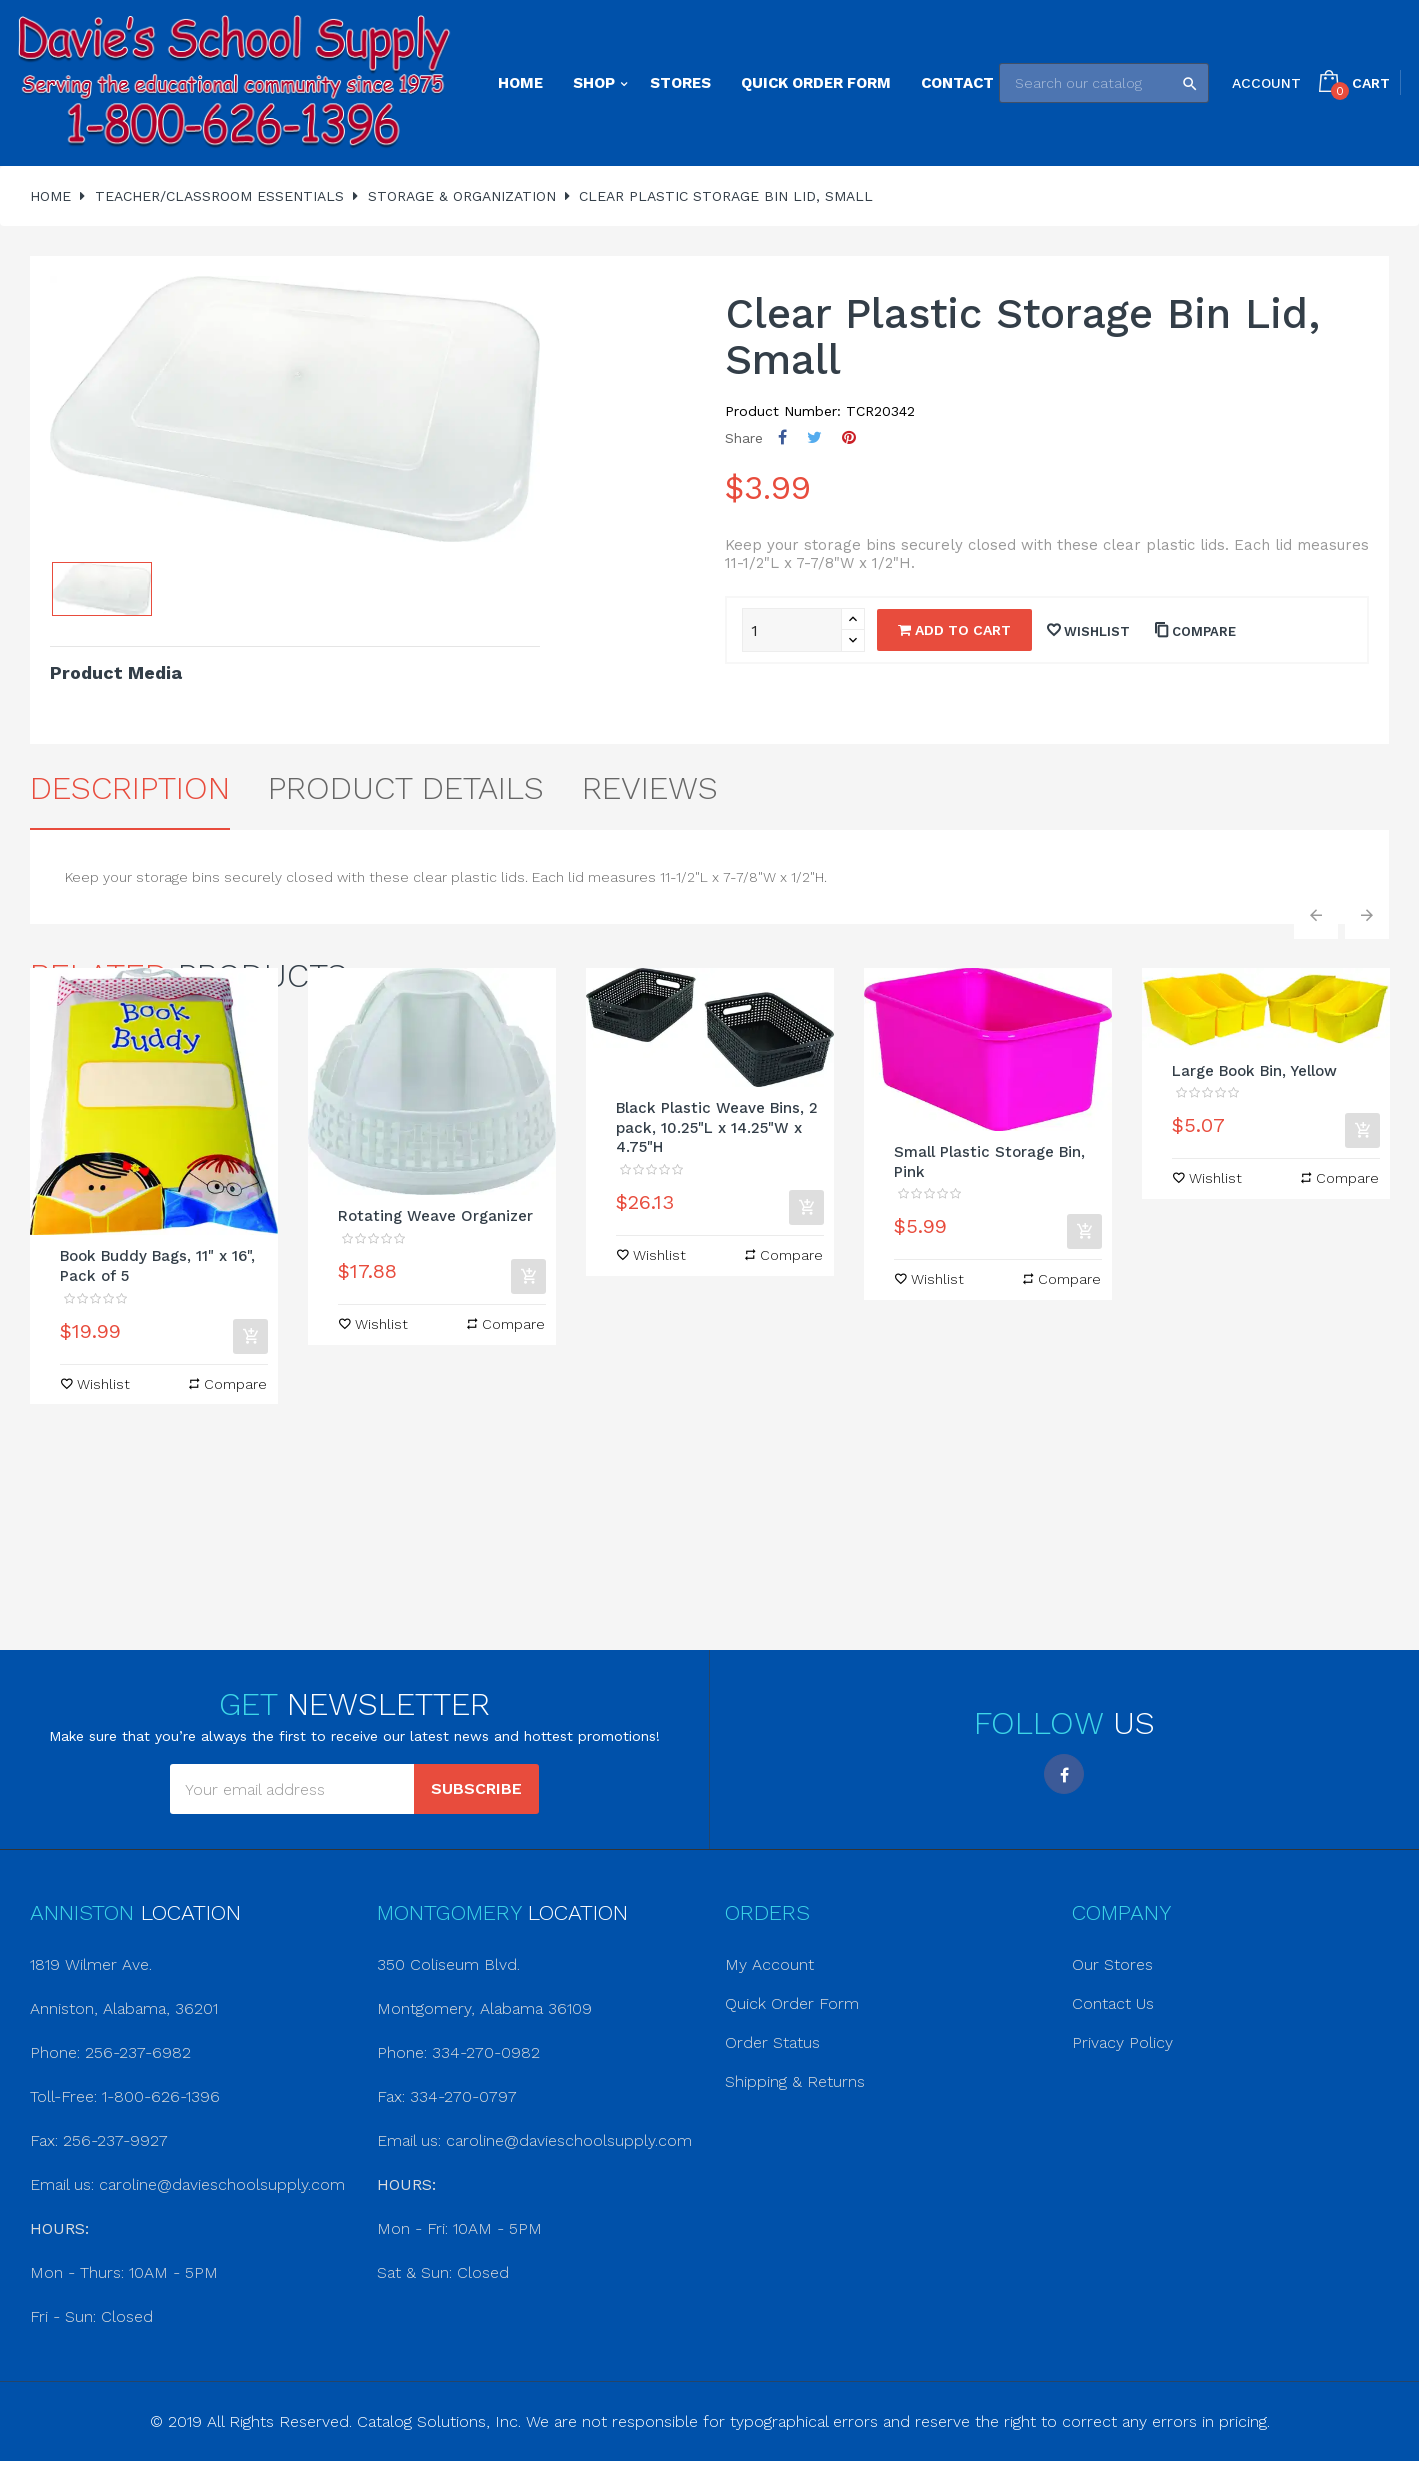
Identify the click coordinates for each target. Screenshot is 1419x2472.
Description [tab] (130, 788)
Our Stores (1112, 1964)
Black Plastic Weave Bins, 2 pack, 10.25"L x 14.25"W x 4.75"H (717, 1128)
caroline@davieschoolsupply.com (222, 2184)
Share (782, 437)
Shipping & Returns (795, 2081)
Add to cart (954, 630)
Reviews (650, 788)
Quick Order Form (792, 2003)
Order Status (772, 2042)
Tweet (814, 437)
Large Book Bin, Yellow (1254, 1071)
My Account (769, 1964)
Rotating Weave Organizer (435, 1216)
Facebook (1064, 1774)
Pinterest (849, 437)
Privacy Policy (1122, 2042)
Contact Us (1113, 2003)
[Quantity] (792, 630)
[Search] (1104, 83)
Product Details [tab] (406, 788)
